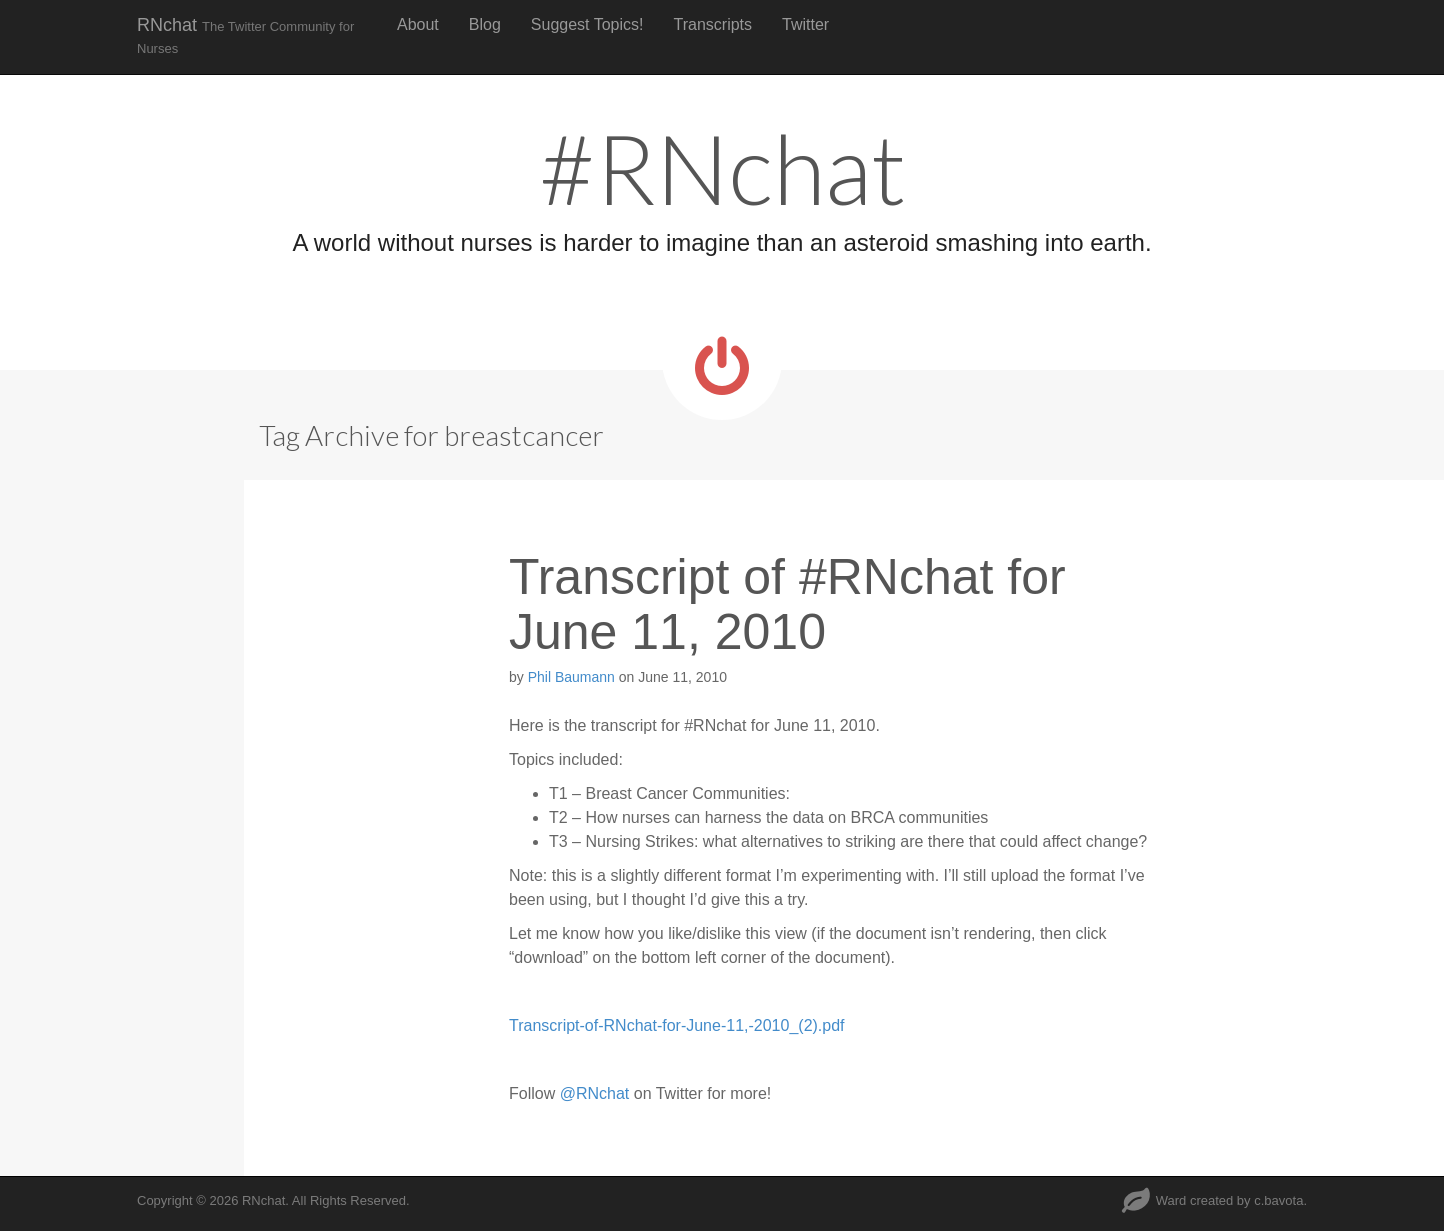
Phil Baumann (571, 677)
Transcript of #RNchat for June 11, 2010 (787, 604)
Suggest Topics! (587, 24)
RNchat (245, 35)
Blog (485, 24)
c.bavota (1278, 1200)
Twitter (805, 24)
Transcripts (713, 24)
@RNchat (595, 1093)
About (418, 24)
